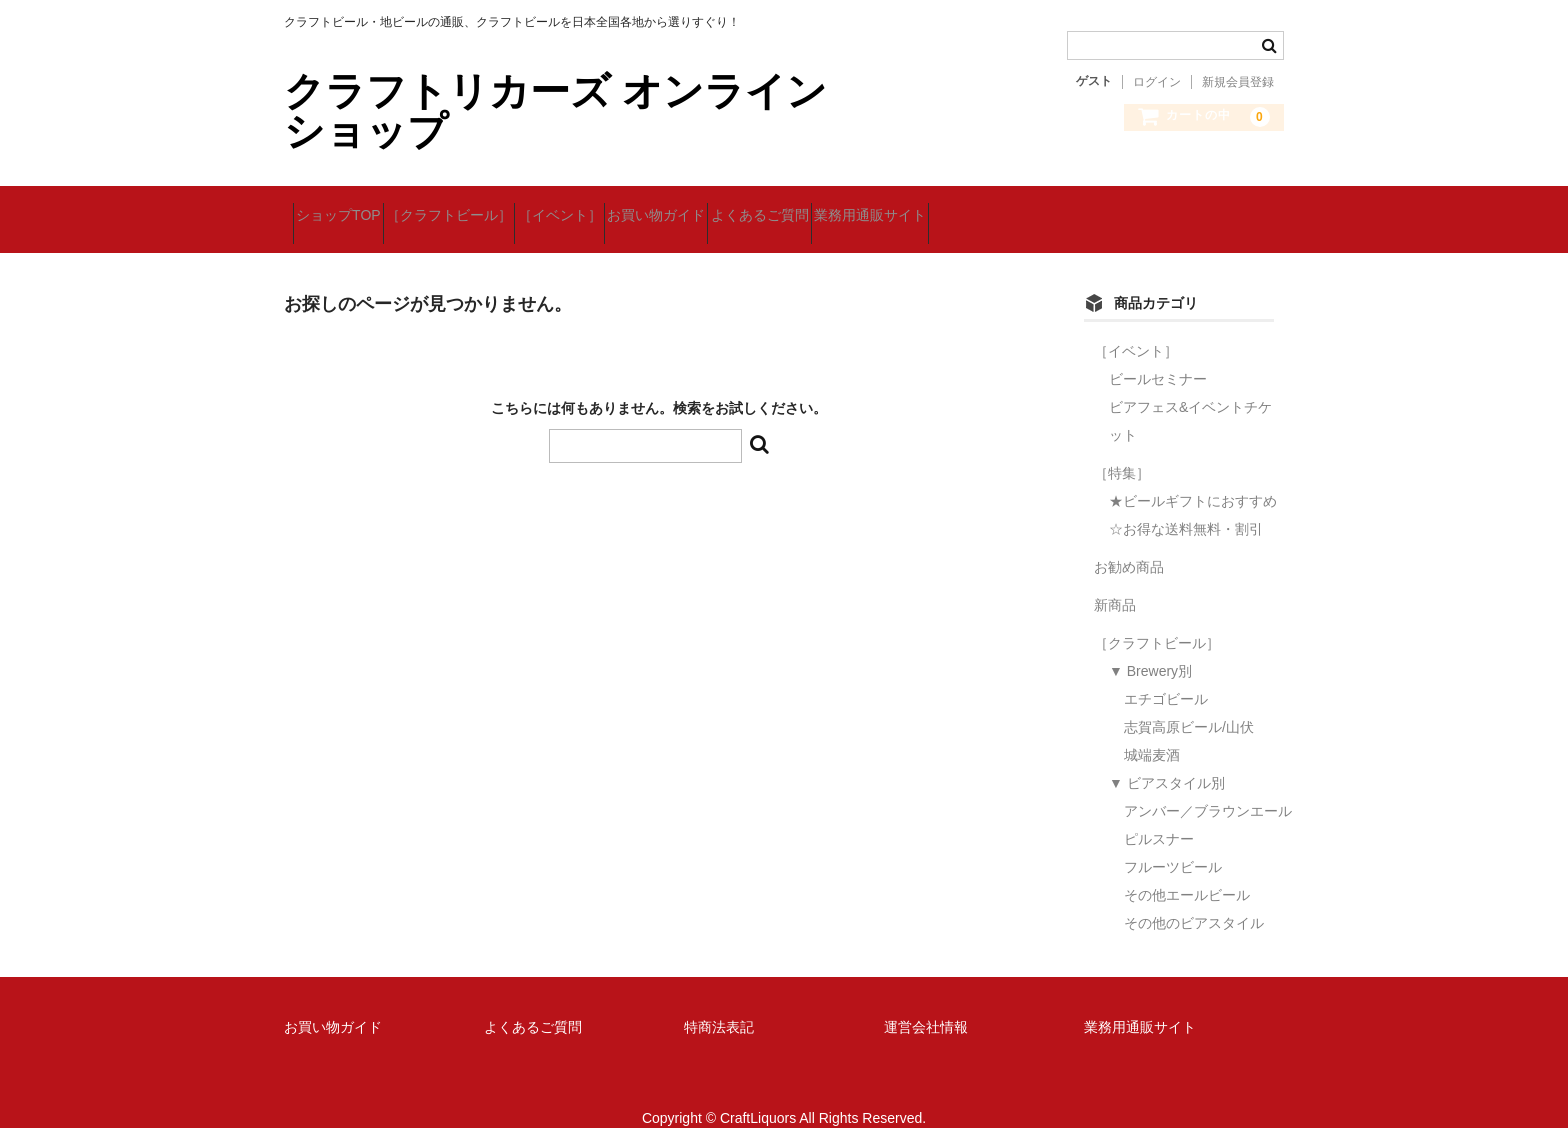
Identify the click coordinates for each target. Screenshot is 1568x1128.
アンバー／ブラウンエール (1208, 786)
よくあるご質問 (910, 207)
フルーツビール (1173, 842)
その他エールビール (1187, 870)
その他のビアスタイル (1194, 898)
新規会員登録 (1238, 82)
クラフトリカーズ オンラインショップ (555, 111)
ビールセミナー (1158, 354)
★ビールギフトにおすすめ (1193, 476)
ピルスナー (1159, 814)
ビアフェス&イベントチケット (1190, 396)
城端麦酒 (1152, 730)
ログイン (1157, 82)
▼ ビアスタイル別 (1167, 758)
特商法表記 (719, 1001)
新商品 (1115, 580)
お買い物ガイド (771, 207)
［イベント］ (639, 207)
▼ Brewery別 (1150, 646)
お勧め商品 (1129, 542)
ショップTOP (347, 207)
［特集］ (1122, 448)
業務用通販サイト (1056, 207)
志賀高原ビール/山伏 (1189, 702)
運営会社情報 (926, 1001)
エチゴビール (1166, 674)
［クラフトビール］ (493, 207)
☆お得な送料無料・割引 (1186, 504)
